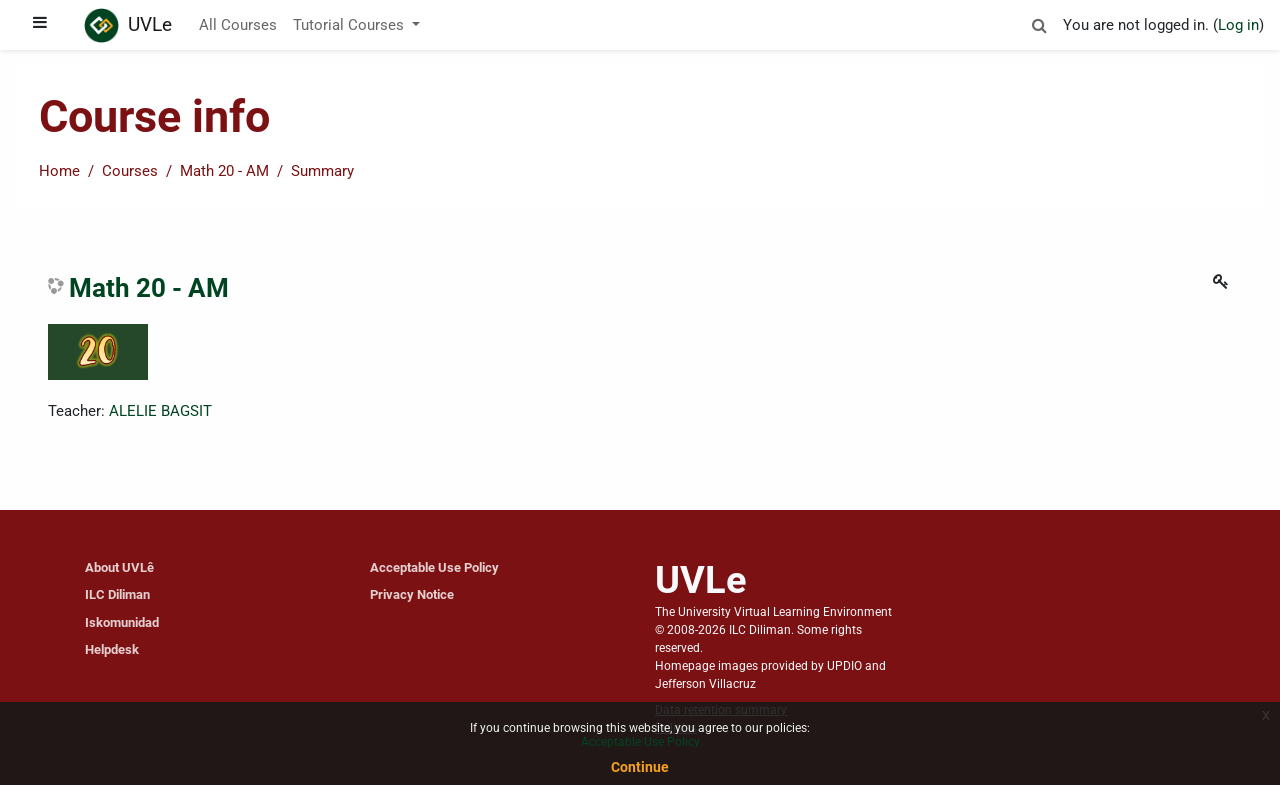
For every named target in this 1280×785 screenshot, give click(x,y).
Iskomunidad (122, 622)
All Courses (238, 25)
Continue (640, 767)
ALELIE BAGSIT (160, 411)
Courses (130, 171)
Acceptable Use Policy (434, 567)
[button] (1039, 22)
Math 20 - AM (224, 171)
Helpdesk (112, 649)
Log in (1238, 25)
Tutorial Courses (350, 25)
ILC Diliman (117, 594)
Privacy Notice (412, 594)
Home (59, 171)
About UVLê (119, 567)
